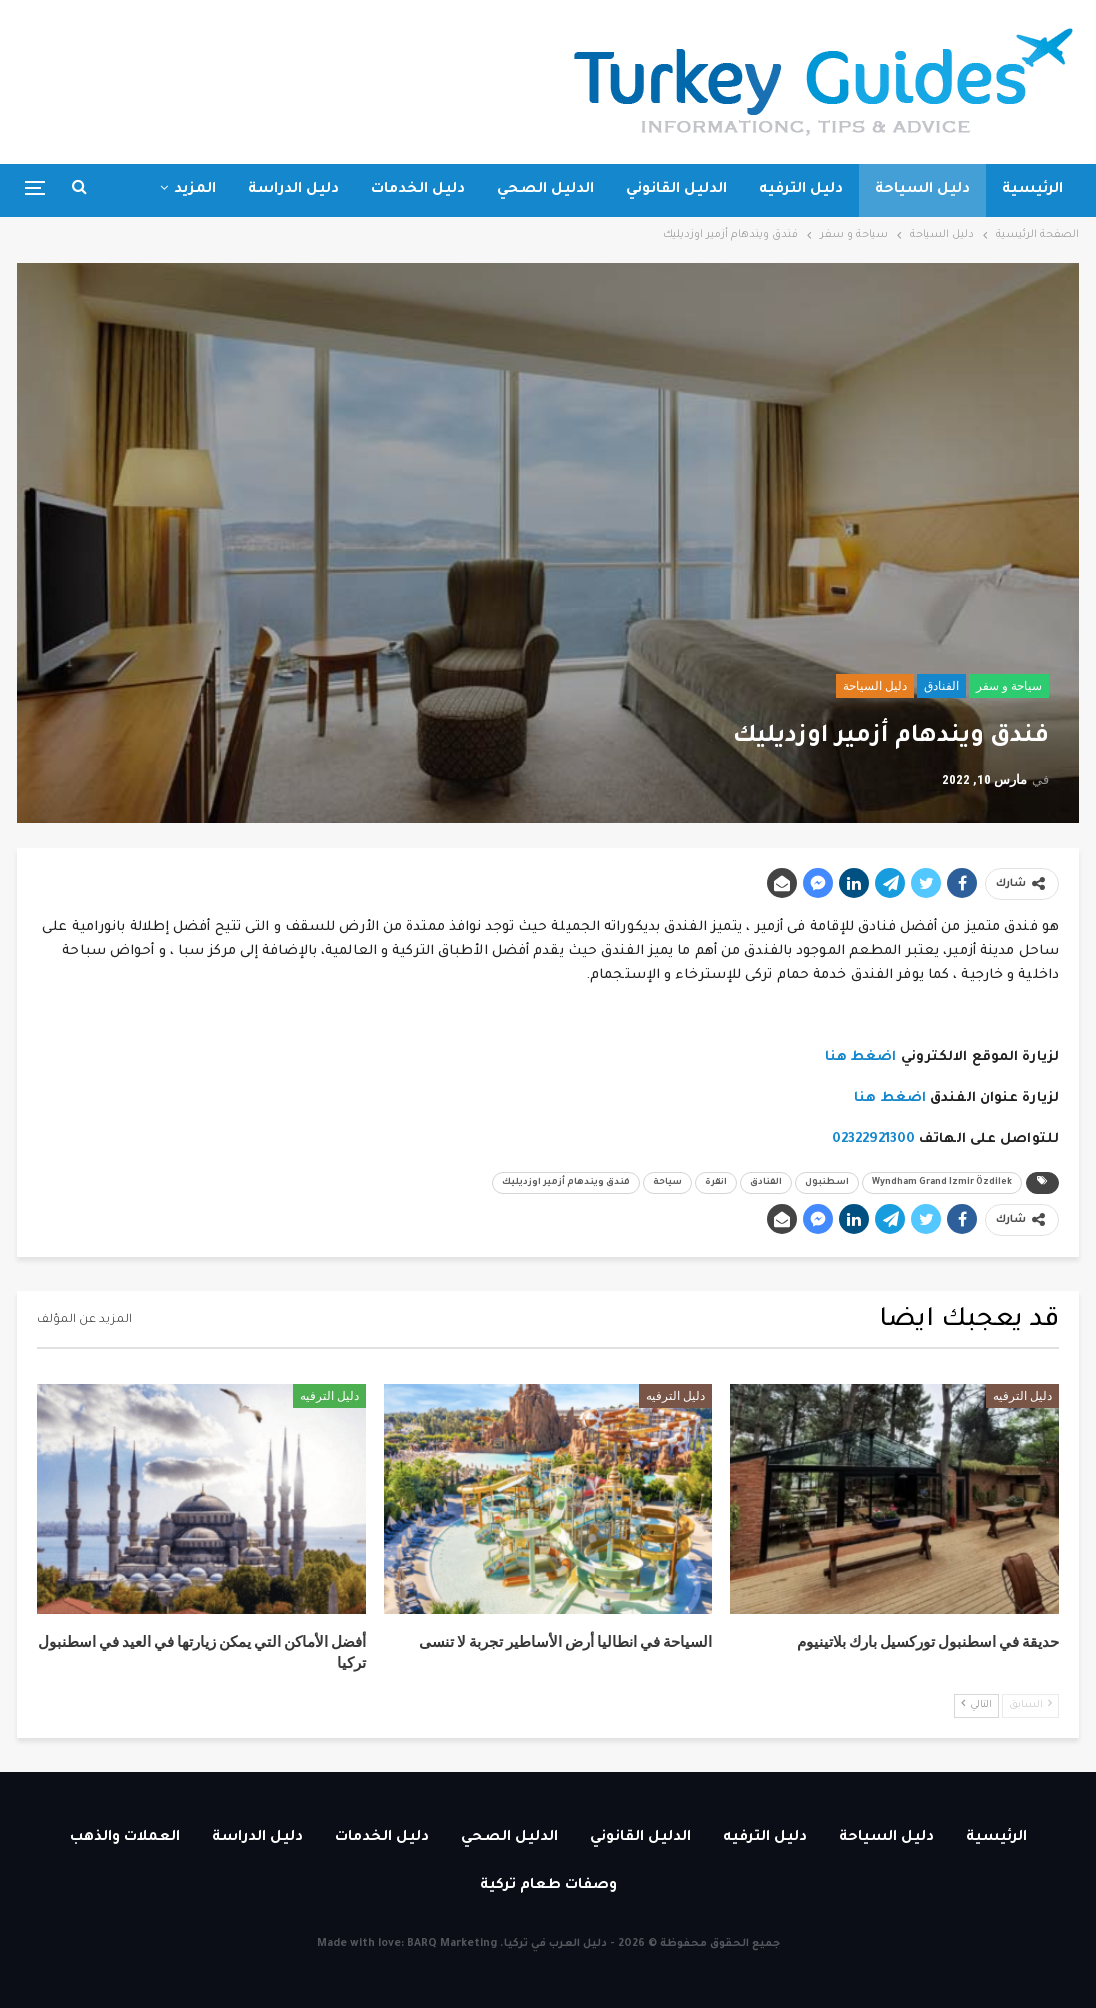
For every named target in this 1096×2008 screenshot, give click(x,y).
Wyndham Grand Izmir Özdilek (942, 1183)
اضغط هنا (861, 1057)
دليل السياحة (922, 190)
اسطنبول (827, 1183)
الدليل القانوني (676, 190)
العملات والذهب (125, 1838)
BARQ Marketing (452, 1944)
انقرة (716, 1183)
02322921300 (873, 1139)
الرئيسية (1032, 190)
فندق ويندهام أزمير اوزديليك (566, 1183)
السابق (1030, 1704)
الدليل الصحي (545, 190)
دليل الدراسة (293, 190)
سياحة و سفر (1009, 686)
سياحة (667, 1183)
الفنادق (941, 686)
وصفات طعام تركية (548, 1886)
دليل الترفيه (801, 190)
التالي (976, 1704)
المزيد (195, 190)
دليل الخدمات (418, 190)
